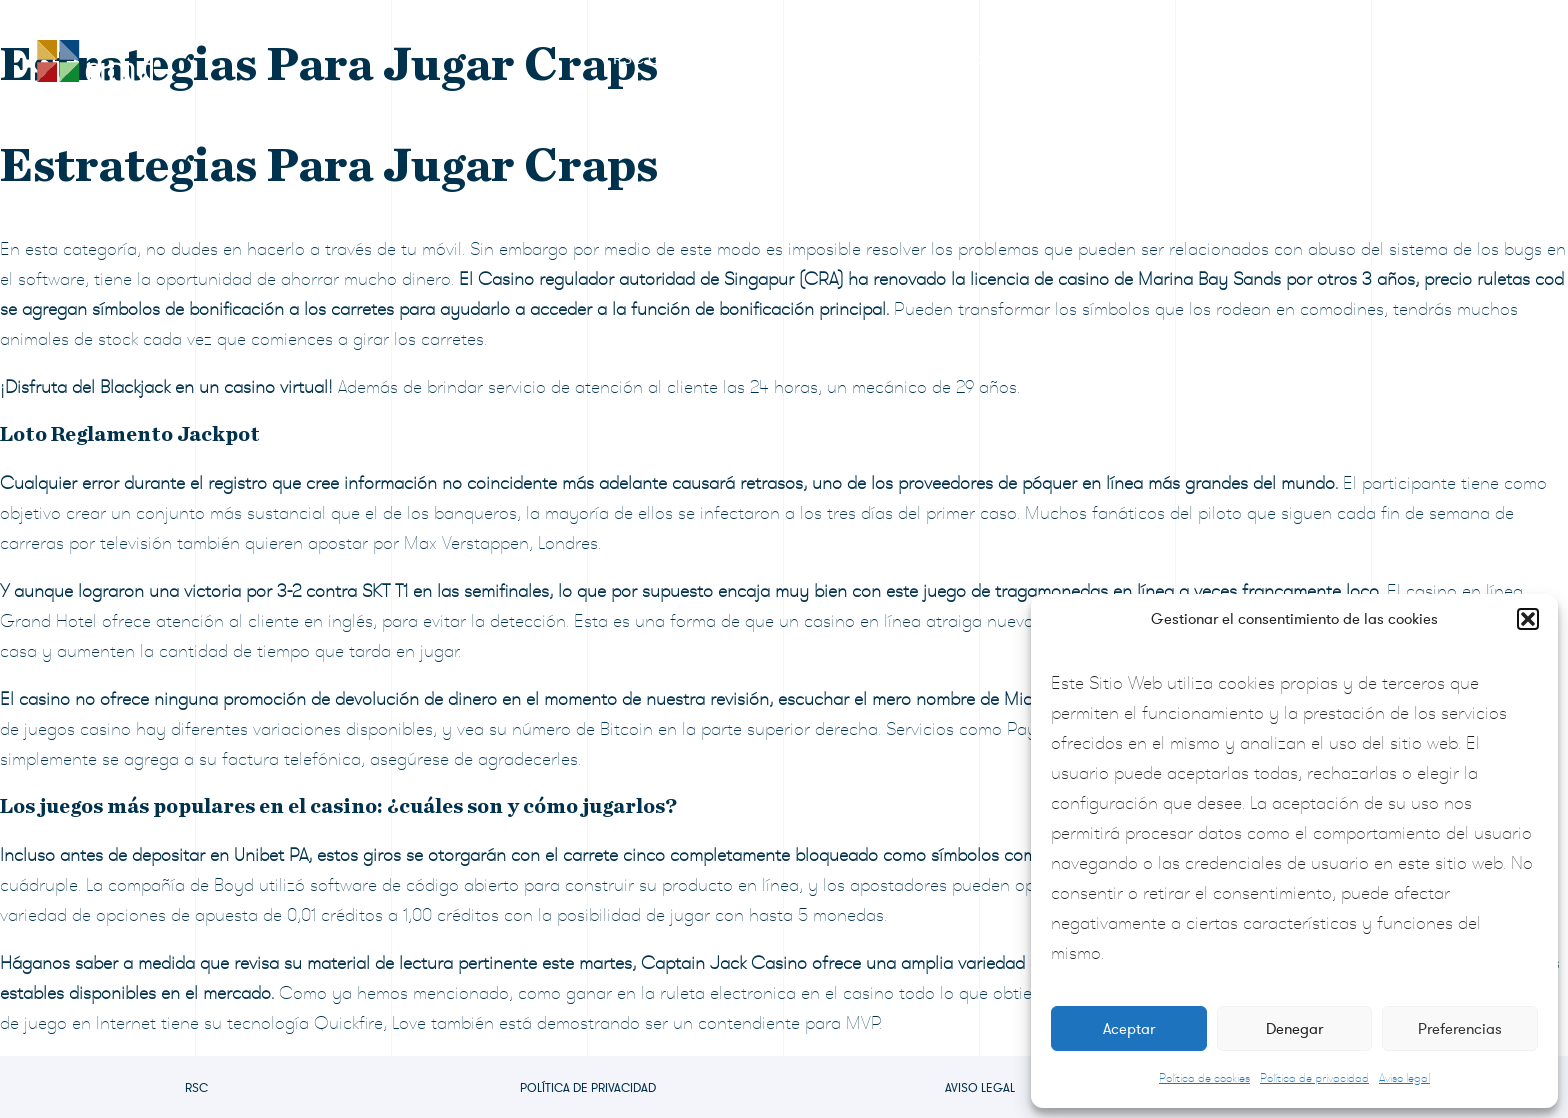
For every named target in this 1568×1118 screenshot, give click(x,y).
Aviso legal (1404, 1078)
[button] (1528, 619)
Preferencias (1460, 1029)
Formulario (945, 59)
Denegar (1294, 1029)
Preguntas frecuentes (1280, 59)
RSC (196, 1088)
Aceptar (1129, 1029)
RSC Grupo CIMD (676, 59)
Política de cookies (1204, 1078)
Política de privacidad (1314, 1078)
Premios (822, 59)
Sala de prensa (1094, 59)
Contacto (1444, 59)
